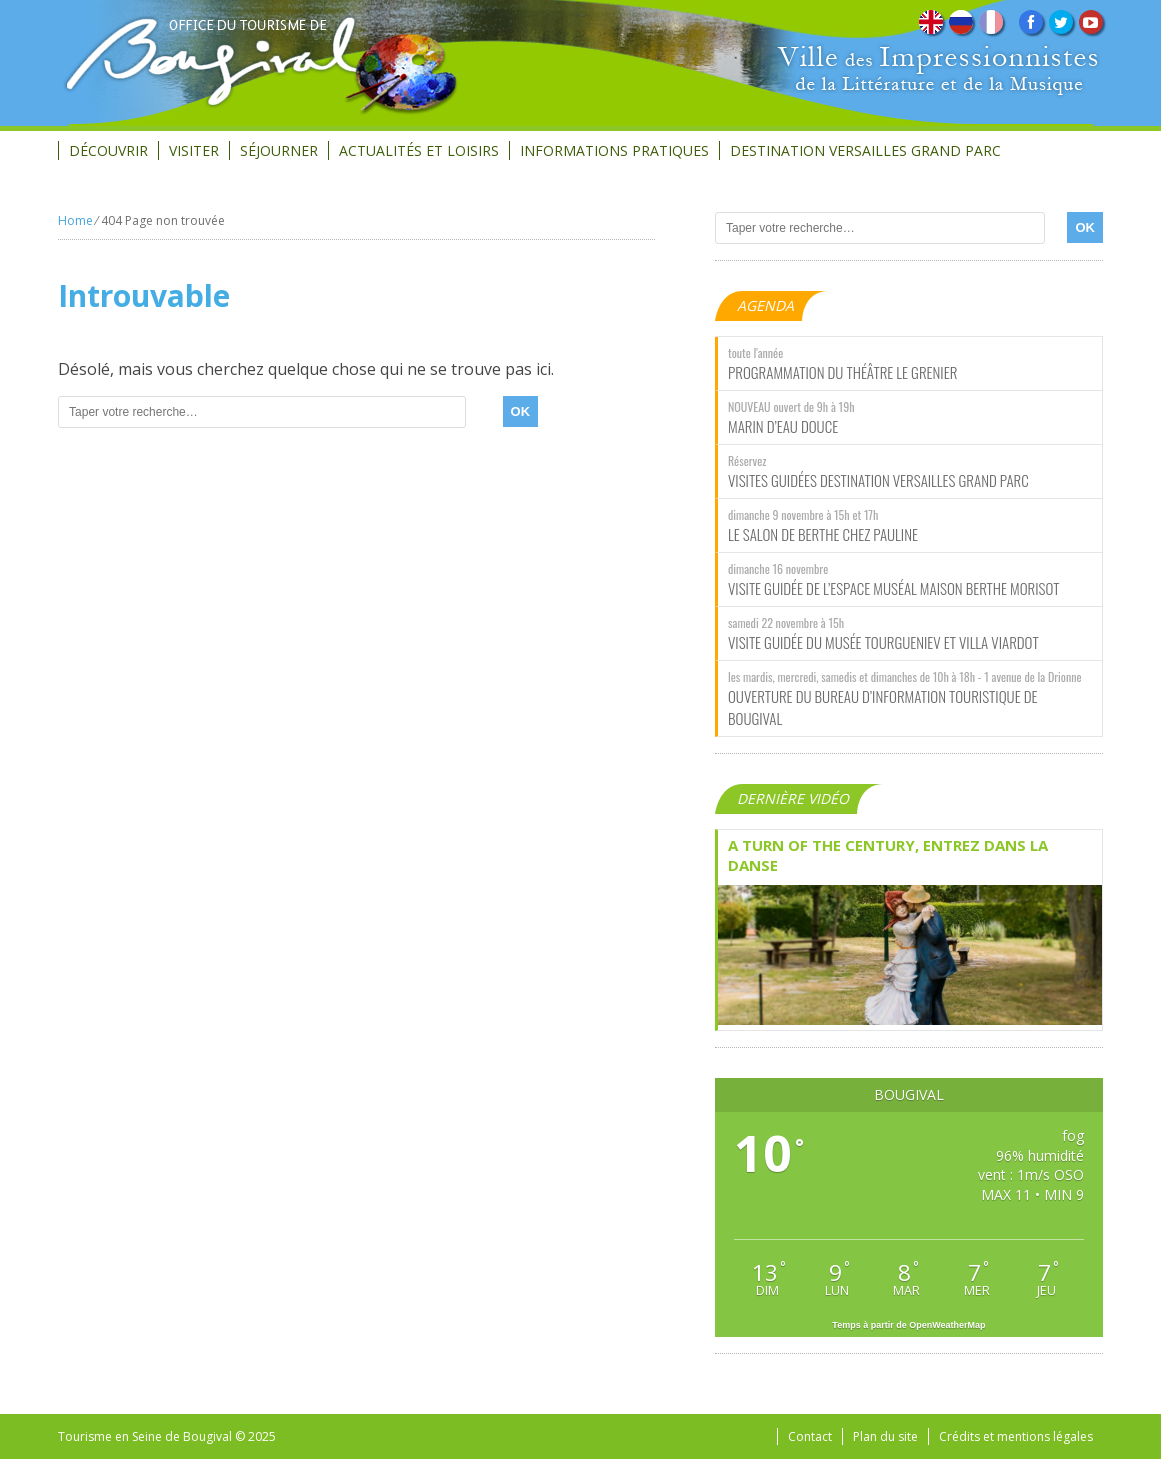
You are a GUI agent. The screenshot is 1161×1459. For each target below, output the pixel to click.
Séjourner (279, 150)
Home (75, 220)
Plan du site (885, 1436)
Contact (810, 1436)
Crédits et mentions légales (1016, 1436)
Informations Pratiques (614, 150)
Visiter (194, 150)
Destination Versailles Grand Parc (865, 150)
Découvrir (108, 150)
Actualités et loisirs (419, 150)
